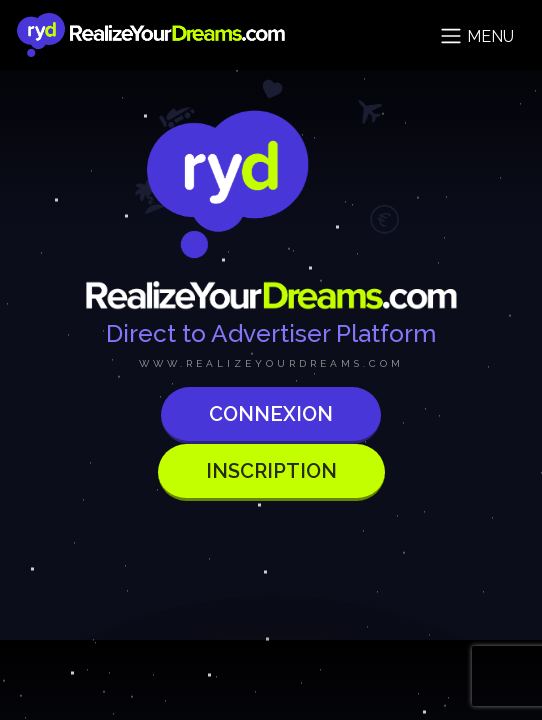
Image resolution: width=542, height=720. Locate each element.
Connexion (271, 414)
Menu (476, 36)
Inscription (271, 471)
